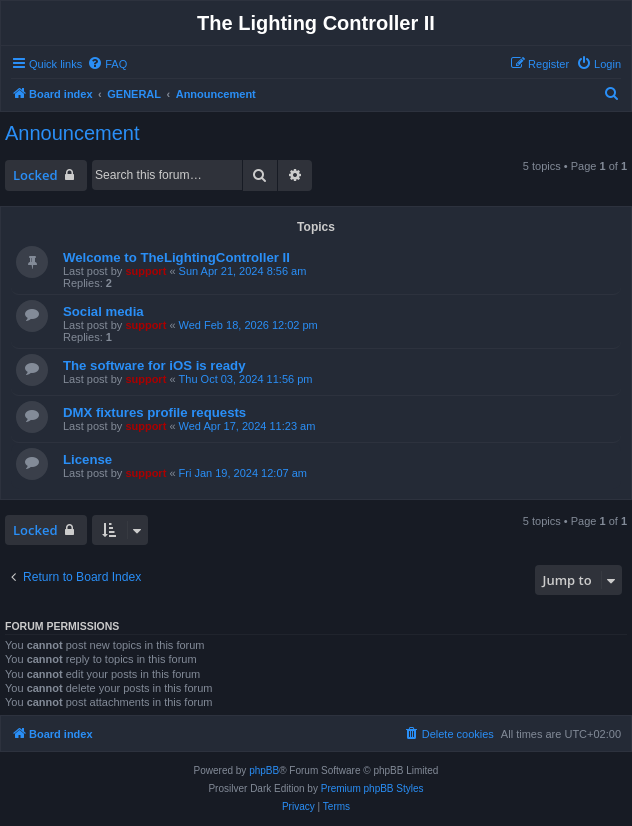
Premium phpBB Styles (372, 788)
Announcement (72, 133)
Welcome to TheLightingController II (176, 257)
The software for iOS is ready (154, 365)
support (145, 271)
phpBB (264, 770)
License (87, 459)
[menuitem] (107, 64)
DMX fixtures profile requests (154, 412)
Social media (103, 311)
